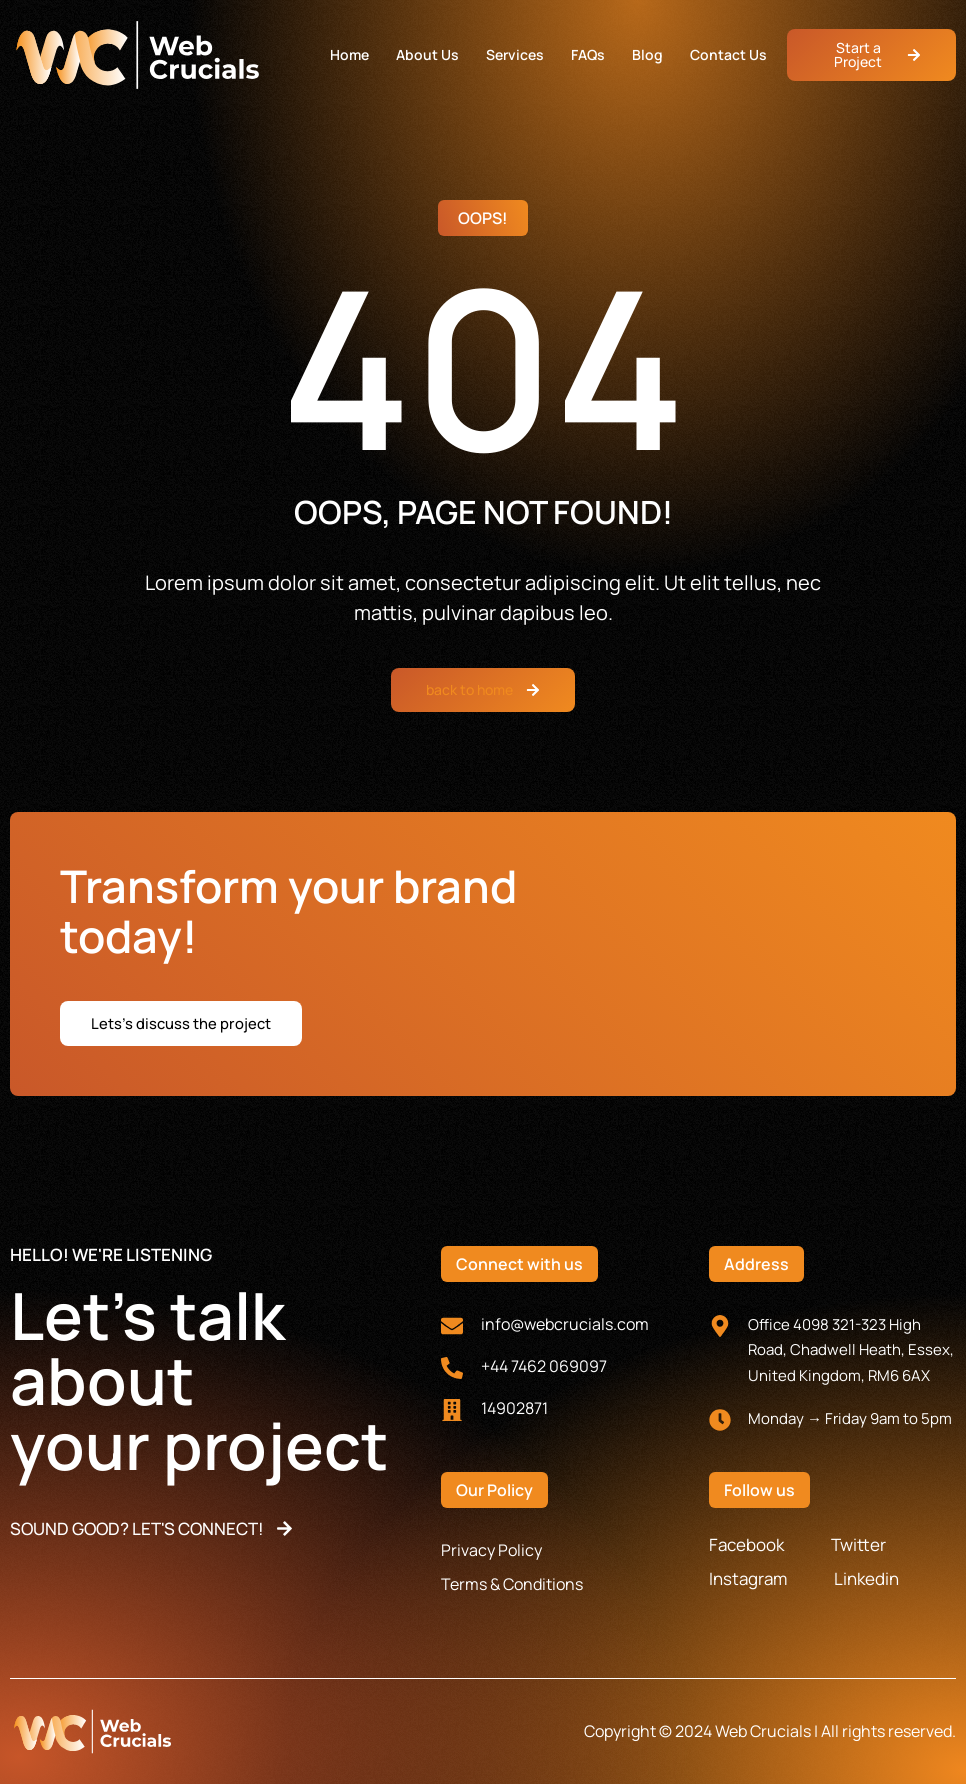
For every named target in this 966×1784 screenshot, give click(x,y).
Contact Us (728, 54)
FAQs (588, 54)
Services (515, 54)
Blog (647, 54)
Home (349, 54)
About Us (427, 54)
